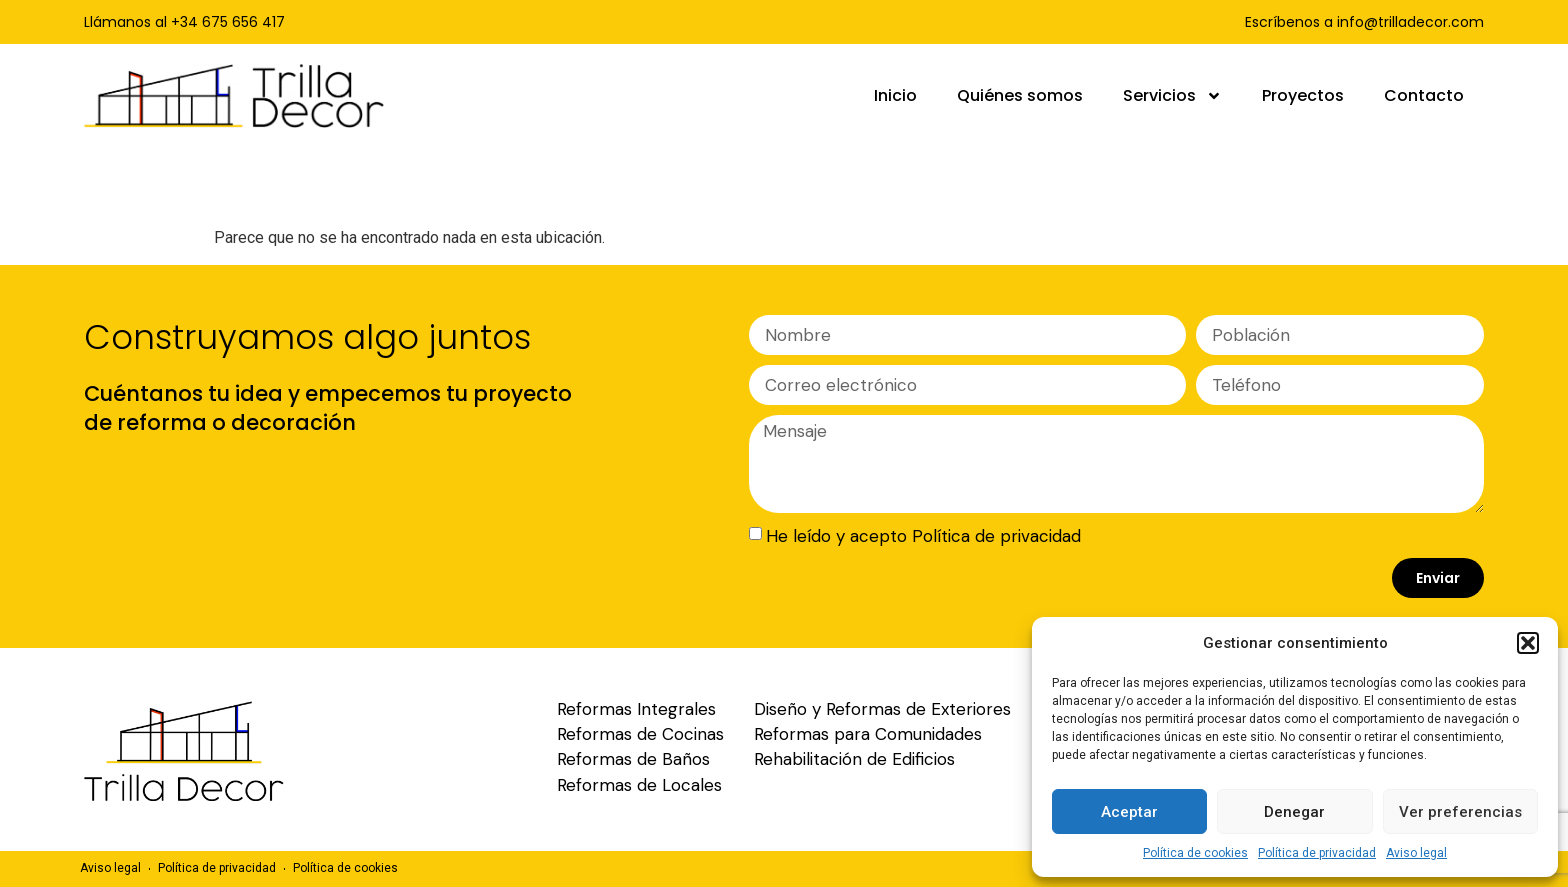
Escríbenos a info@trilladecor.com (1364, 22)
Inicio (895, 95)
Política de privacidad (1317, 853)
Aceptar (1129, 812)
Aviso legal (1416, 853)
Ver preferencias (1460, 812)
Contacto (1424, 95)
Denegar (1294, 812)
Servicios (1172, 96)
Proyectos (1303, 95)
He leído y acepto (923, 536)
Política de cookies (1195, 853)
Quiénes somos (1020, 95)
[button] (1528, 643)
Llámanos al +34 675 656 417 (184, 22)
